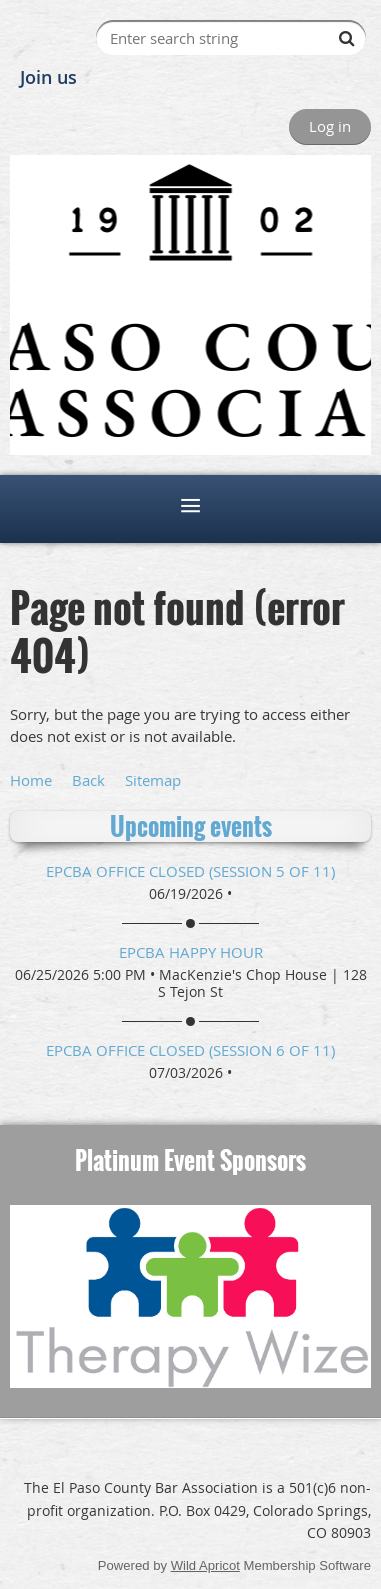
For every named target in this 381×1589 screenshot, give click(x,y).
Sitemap (153, 780)
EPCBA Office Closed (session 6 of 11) (190, 1050)
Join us (48, 77)
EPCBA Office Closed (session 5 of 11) (190, 871)
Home (31, 780)
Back (88, 780)
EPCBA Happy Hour (191, 952)
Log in (330, 126)
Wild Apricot (205, 1565)
